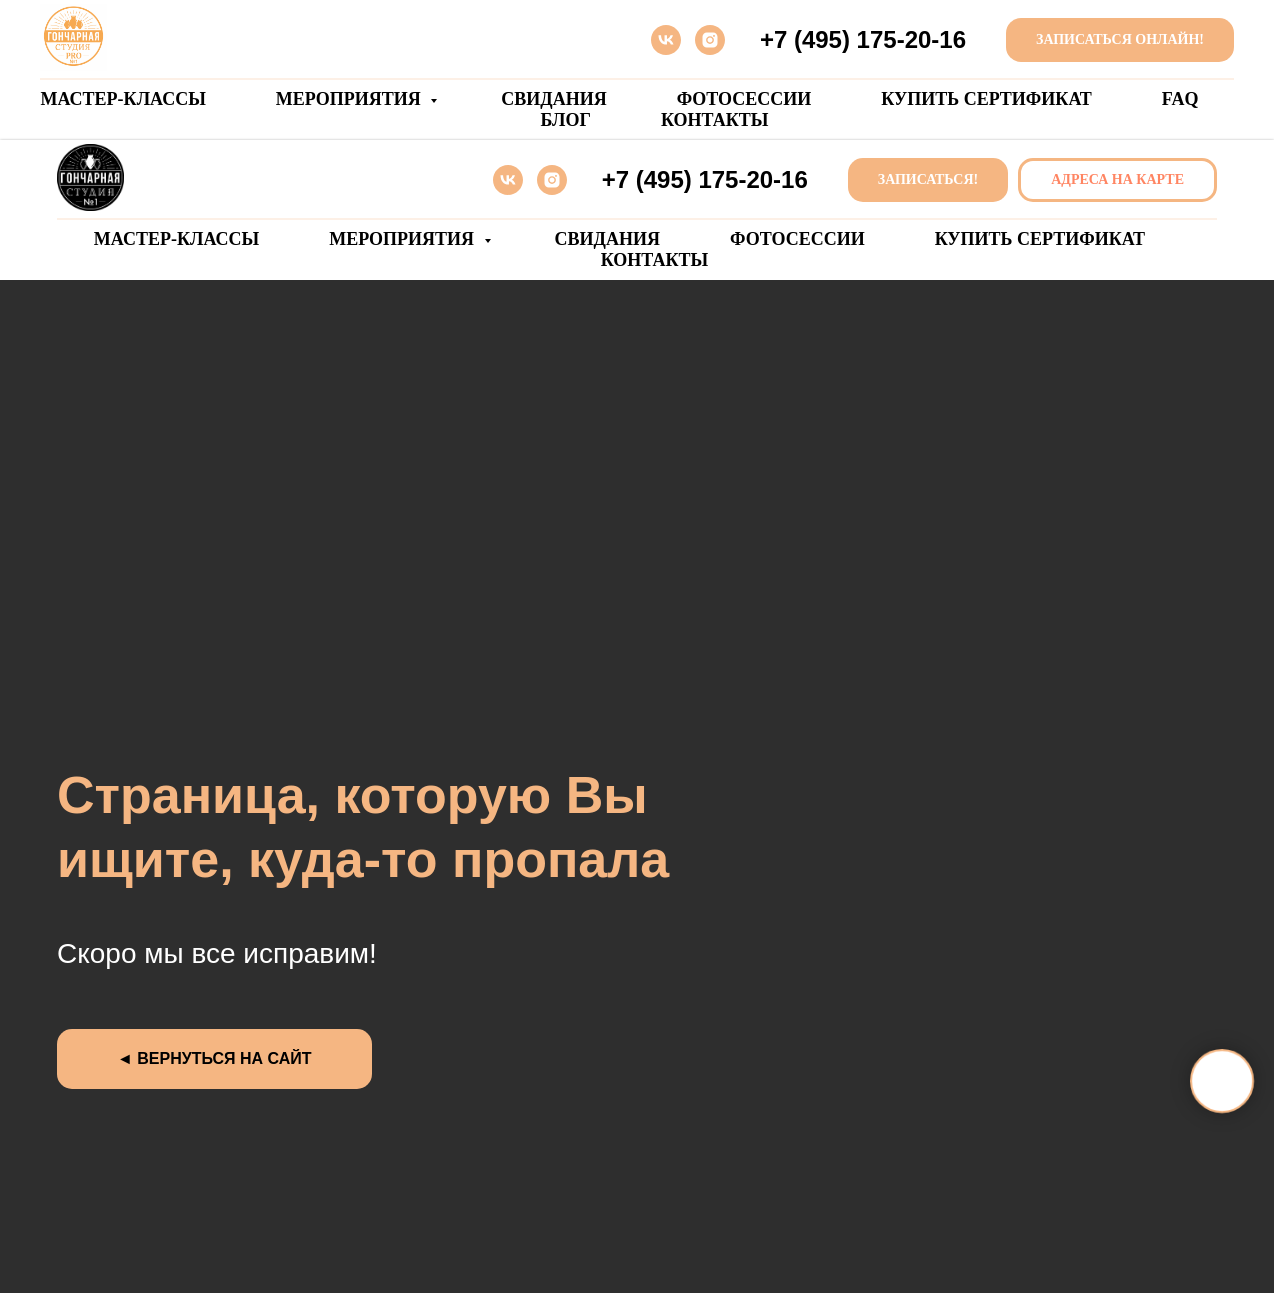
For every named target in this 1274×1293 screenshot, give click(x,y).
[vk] (666, 40)
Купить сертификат (986, 99)
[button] (928, 180)
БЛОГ (566, 120)
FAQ (1180, 99)
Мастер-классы (123, 99)
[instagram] (710, 40)
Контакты (714, 120)
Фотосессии (744, 99)
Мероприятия (350, 99)
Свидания (553, 99)
